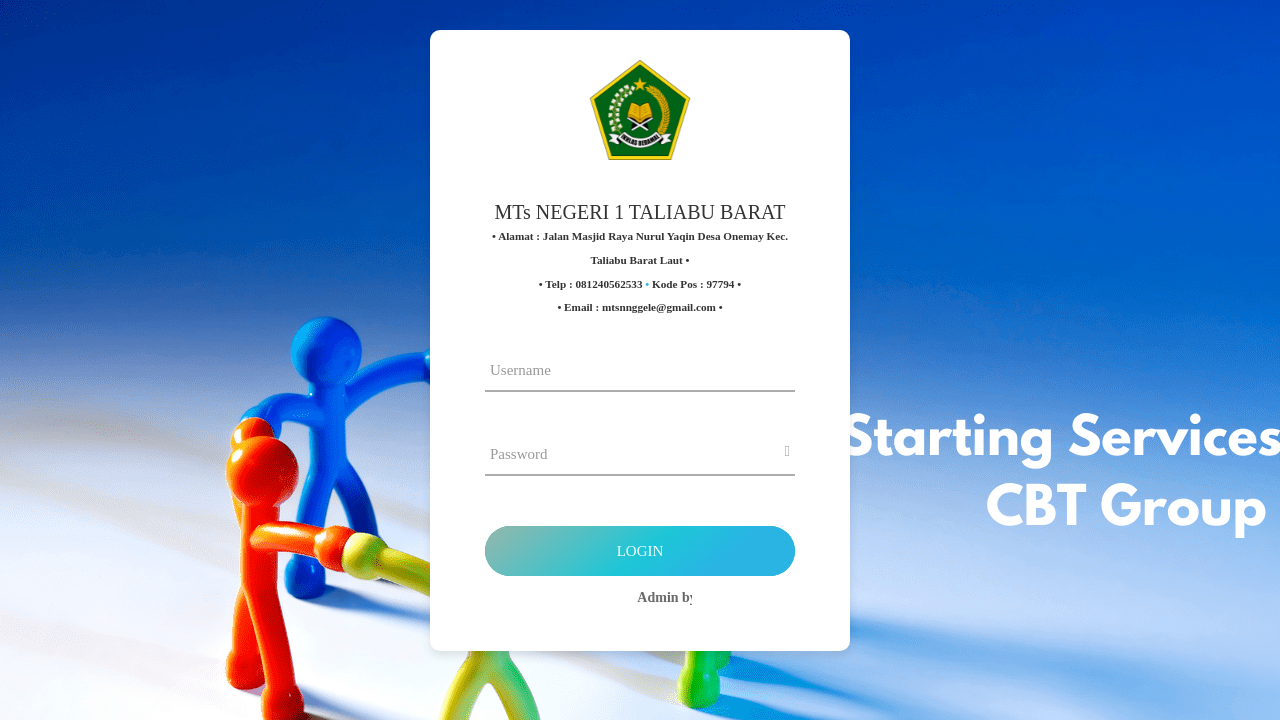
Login (640, 551)
